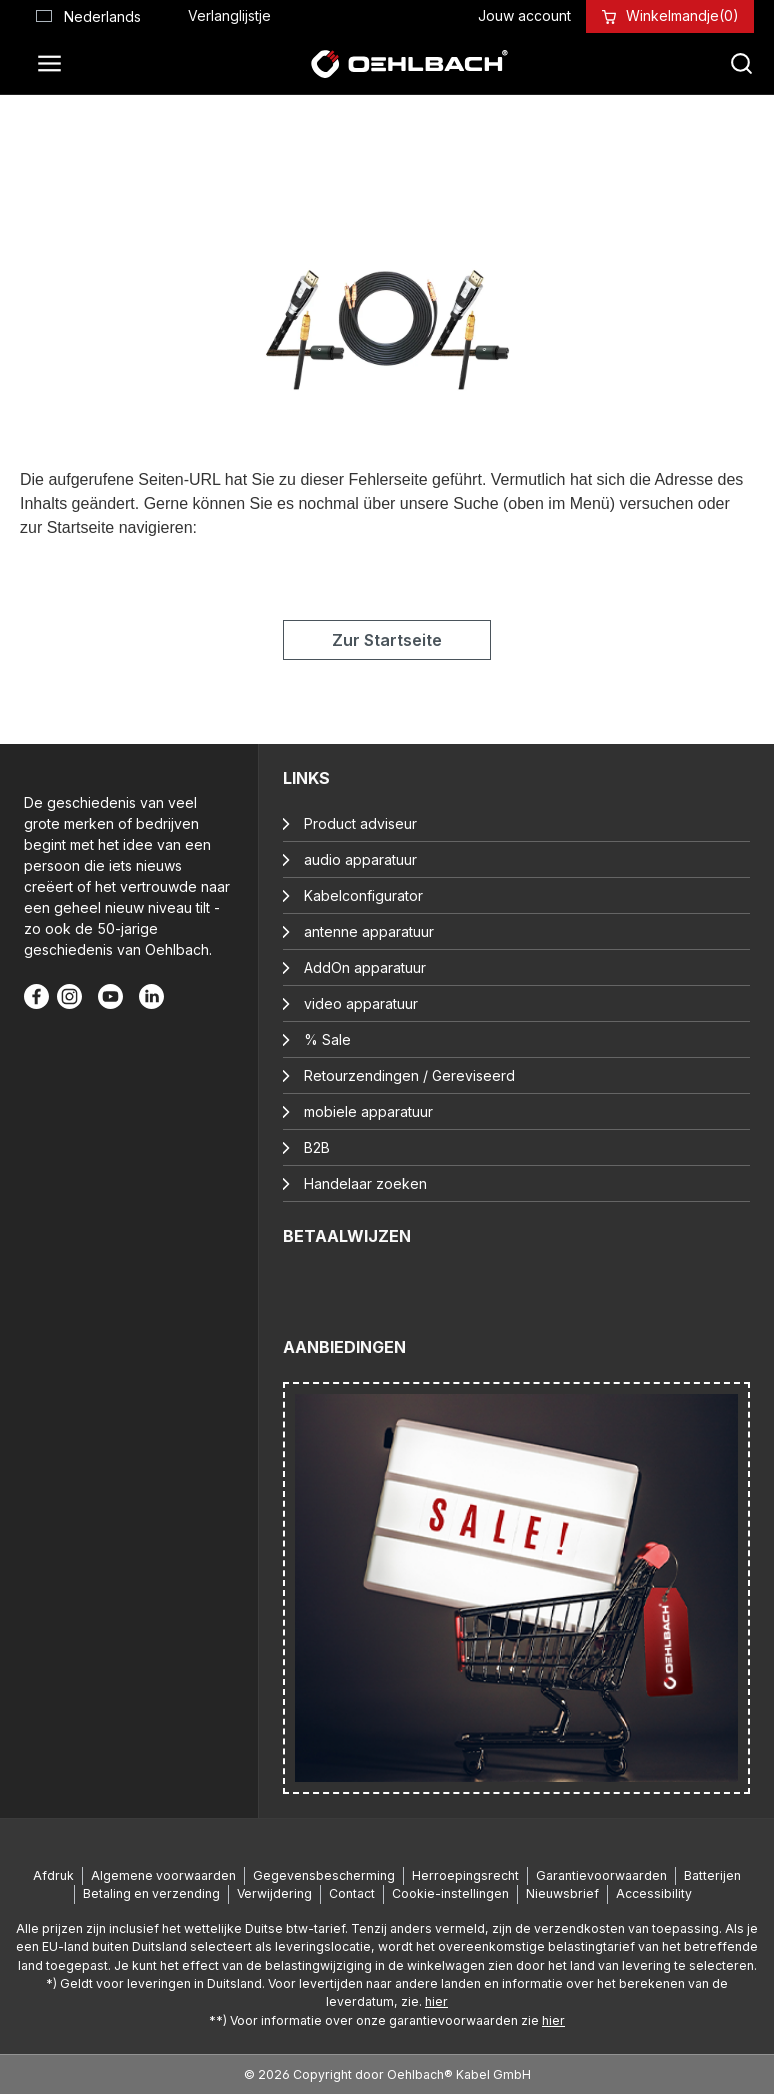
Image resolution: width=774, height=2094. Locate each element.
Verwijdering (274, 1893)
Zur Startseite (387, 640)
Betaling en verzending (151, 1893)
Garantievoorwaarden (601, 1875)
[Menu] (55, 64)
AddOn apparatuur (365, 967)
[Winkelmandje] (682, 15)
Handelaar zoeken (365, 1183)
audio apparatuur (360, 859)
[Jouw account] (524, 15)
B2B (317, 1147)
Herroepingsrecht (465, 1875)
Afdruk (53, 1875)
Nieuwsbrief (562, 1893)
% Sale (327, 1039)
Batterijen (712, 1875)
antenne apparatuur (369, 931)
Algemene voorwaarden (163, 1875)
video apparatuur (361, 1003)
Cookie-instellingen (450, 1893)
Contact (352, 1893)
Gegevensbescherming (324, 1875)
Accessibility (654, 1893)
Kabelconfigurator (363, 895)
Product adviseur (360, 823)
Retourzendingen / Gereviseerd (409, 1075)
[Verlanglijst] (229, 15)
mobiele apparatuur (368, 1111)
